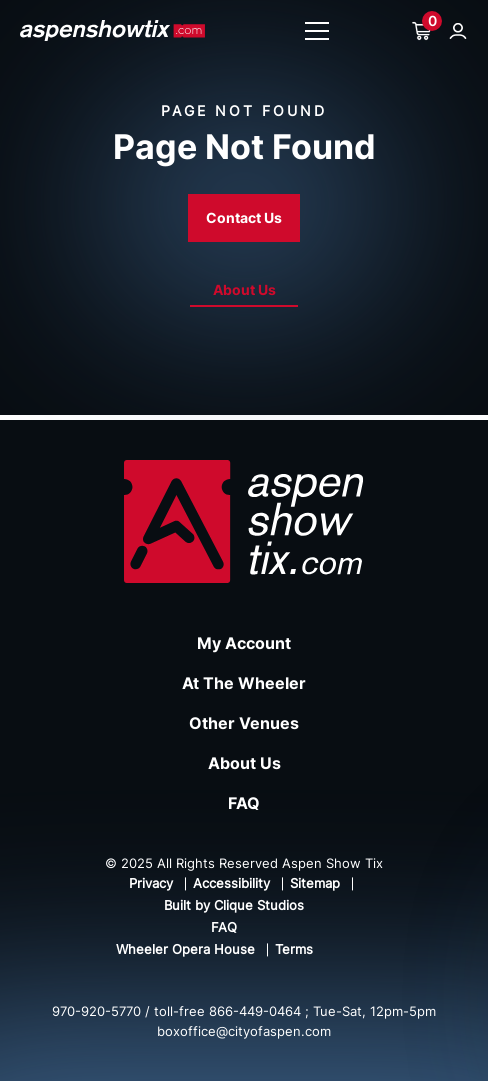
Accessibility (231, 883)
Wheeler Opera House (185, 949)
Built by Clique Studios (234, 905)
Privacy (151, 883)
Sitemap (315, 883)
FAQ (244, 803)
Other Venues (244, 723)
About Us (244, 289)
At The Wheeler (244, 683)
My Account (244, 643)
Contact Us (244, 217)
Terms (294, 949)
